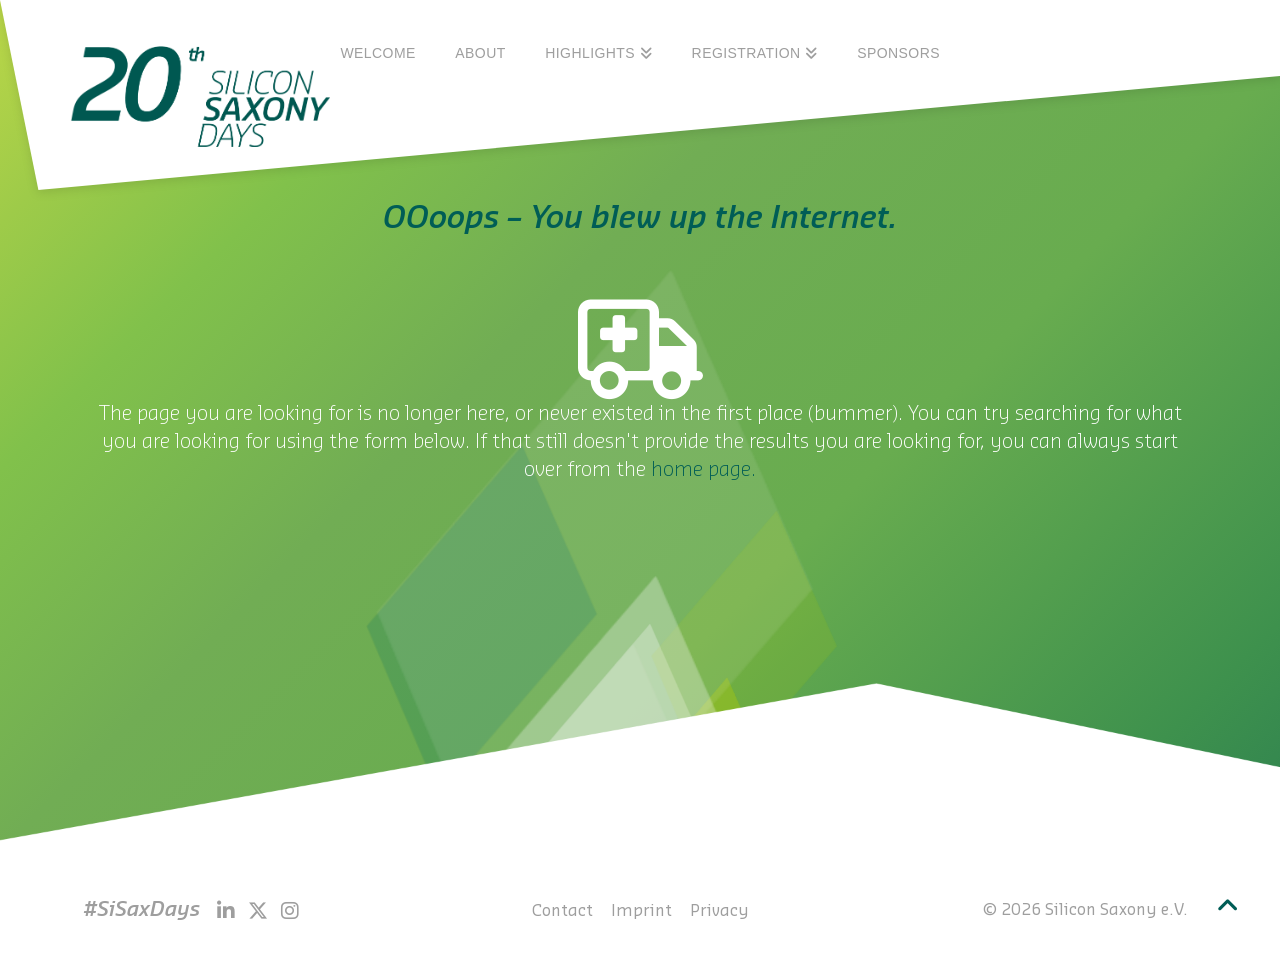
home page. (703, 470)
